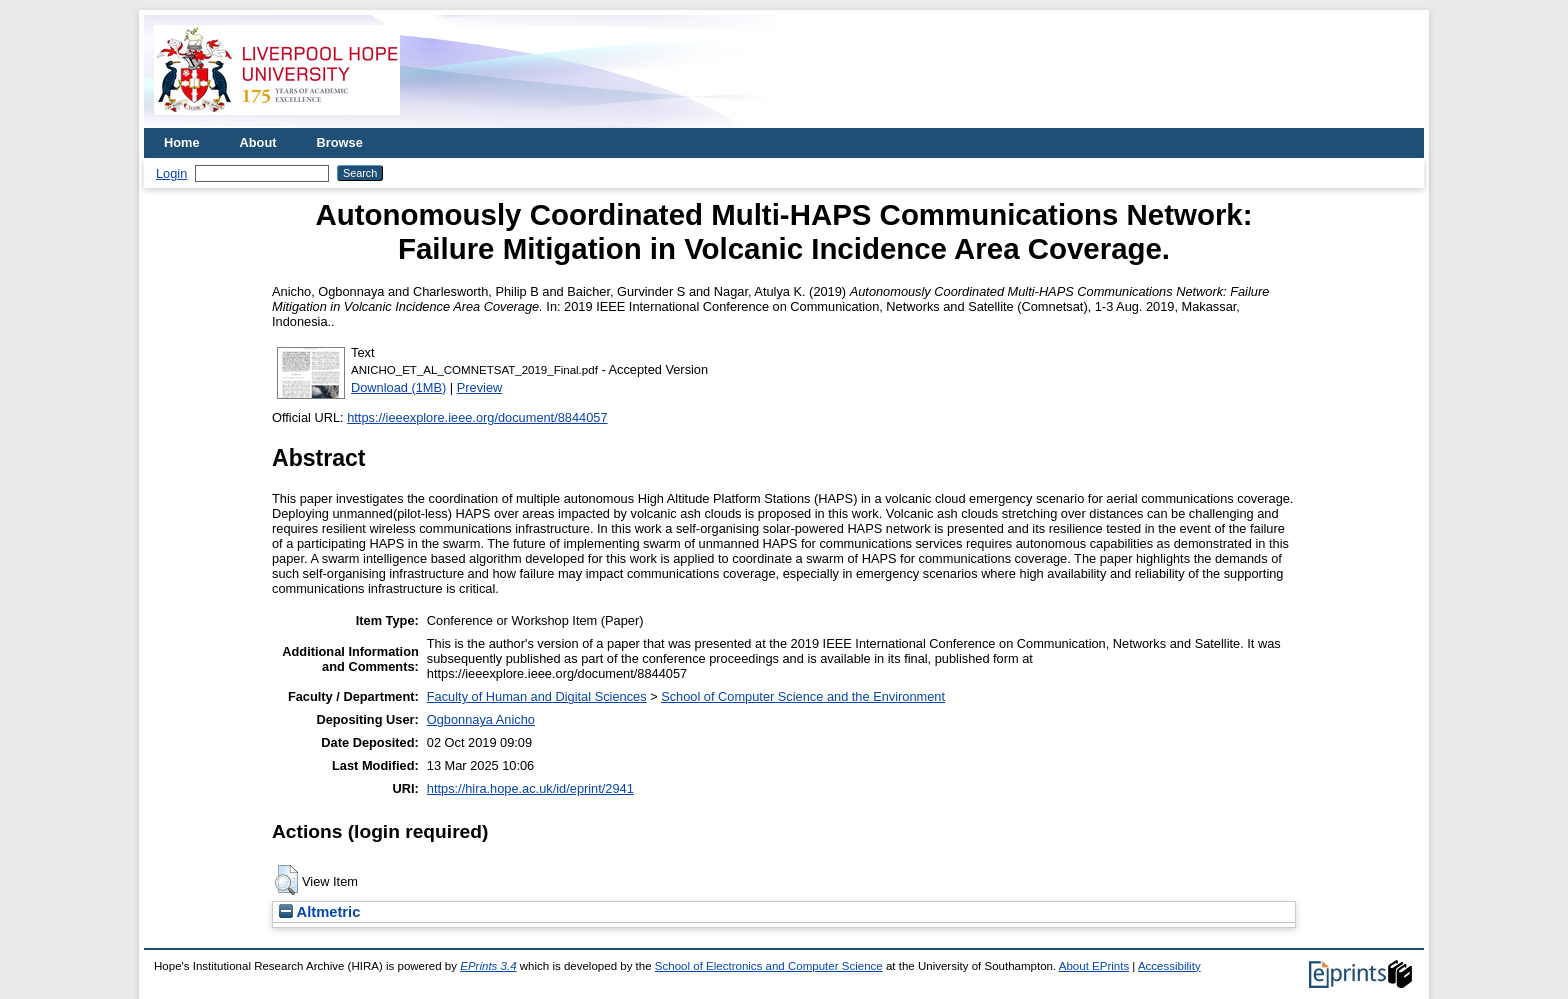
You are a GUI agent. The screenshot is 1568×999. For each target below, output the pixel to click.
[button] (286, 880)
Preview (480, 387)
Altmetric (319, 912)
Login (171, 173)
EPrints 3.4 (488, 966)
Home (182, 142)
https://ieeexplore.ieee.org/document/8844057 (477, 417)
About (258, 142)
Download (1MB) (398, 387)
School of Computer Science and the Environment (803, 696)
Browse (340, 142)
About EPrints (1094, 966)
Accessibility (1169, 966)
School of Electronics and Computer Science (769, 966)
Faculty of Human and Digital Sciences (537, 696)
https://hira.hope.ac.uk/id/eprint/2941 (530, 788)
